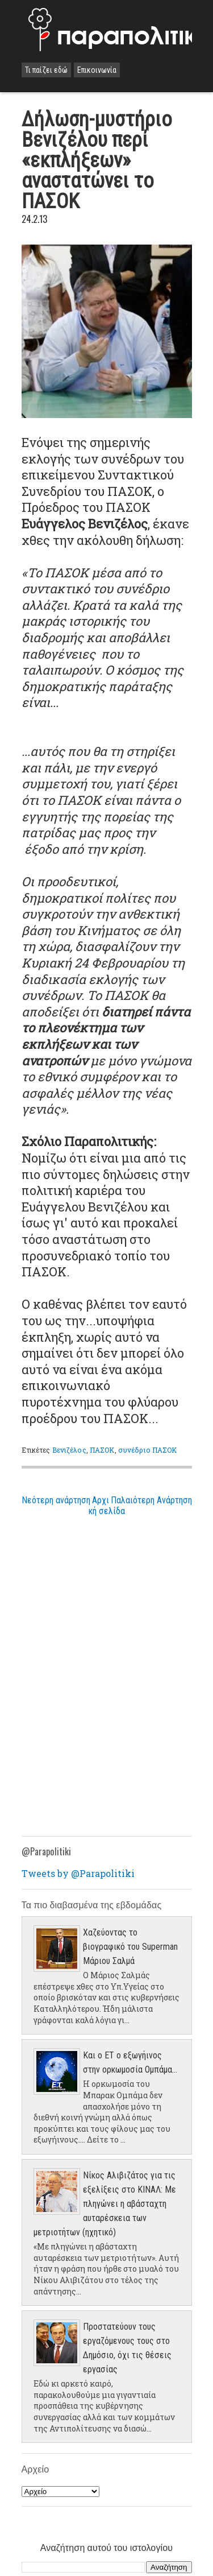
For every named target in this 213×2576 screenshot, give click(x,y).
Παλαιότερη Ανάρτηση (151, 1500)
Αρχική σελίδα (107, 1505)
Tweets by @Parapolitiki (78, 1873)
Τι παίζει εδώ (46, 70)
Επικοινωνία (96, 70)
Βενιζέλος (69, 1449)
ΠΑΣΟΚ (102, 1449)
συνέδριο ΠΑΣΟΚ (147, 1449)
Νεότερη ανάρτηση (56, 1500)
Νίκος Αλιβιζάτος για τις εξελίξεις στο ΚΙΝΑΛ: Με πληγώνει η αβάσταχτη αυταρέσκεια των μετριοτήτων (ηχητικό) (105, 2204)
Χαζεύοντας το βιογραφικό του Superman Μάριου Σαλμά (130, 1946)
